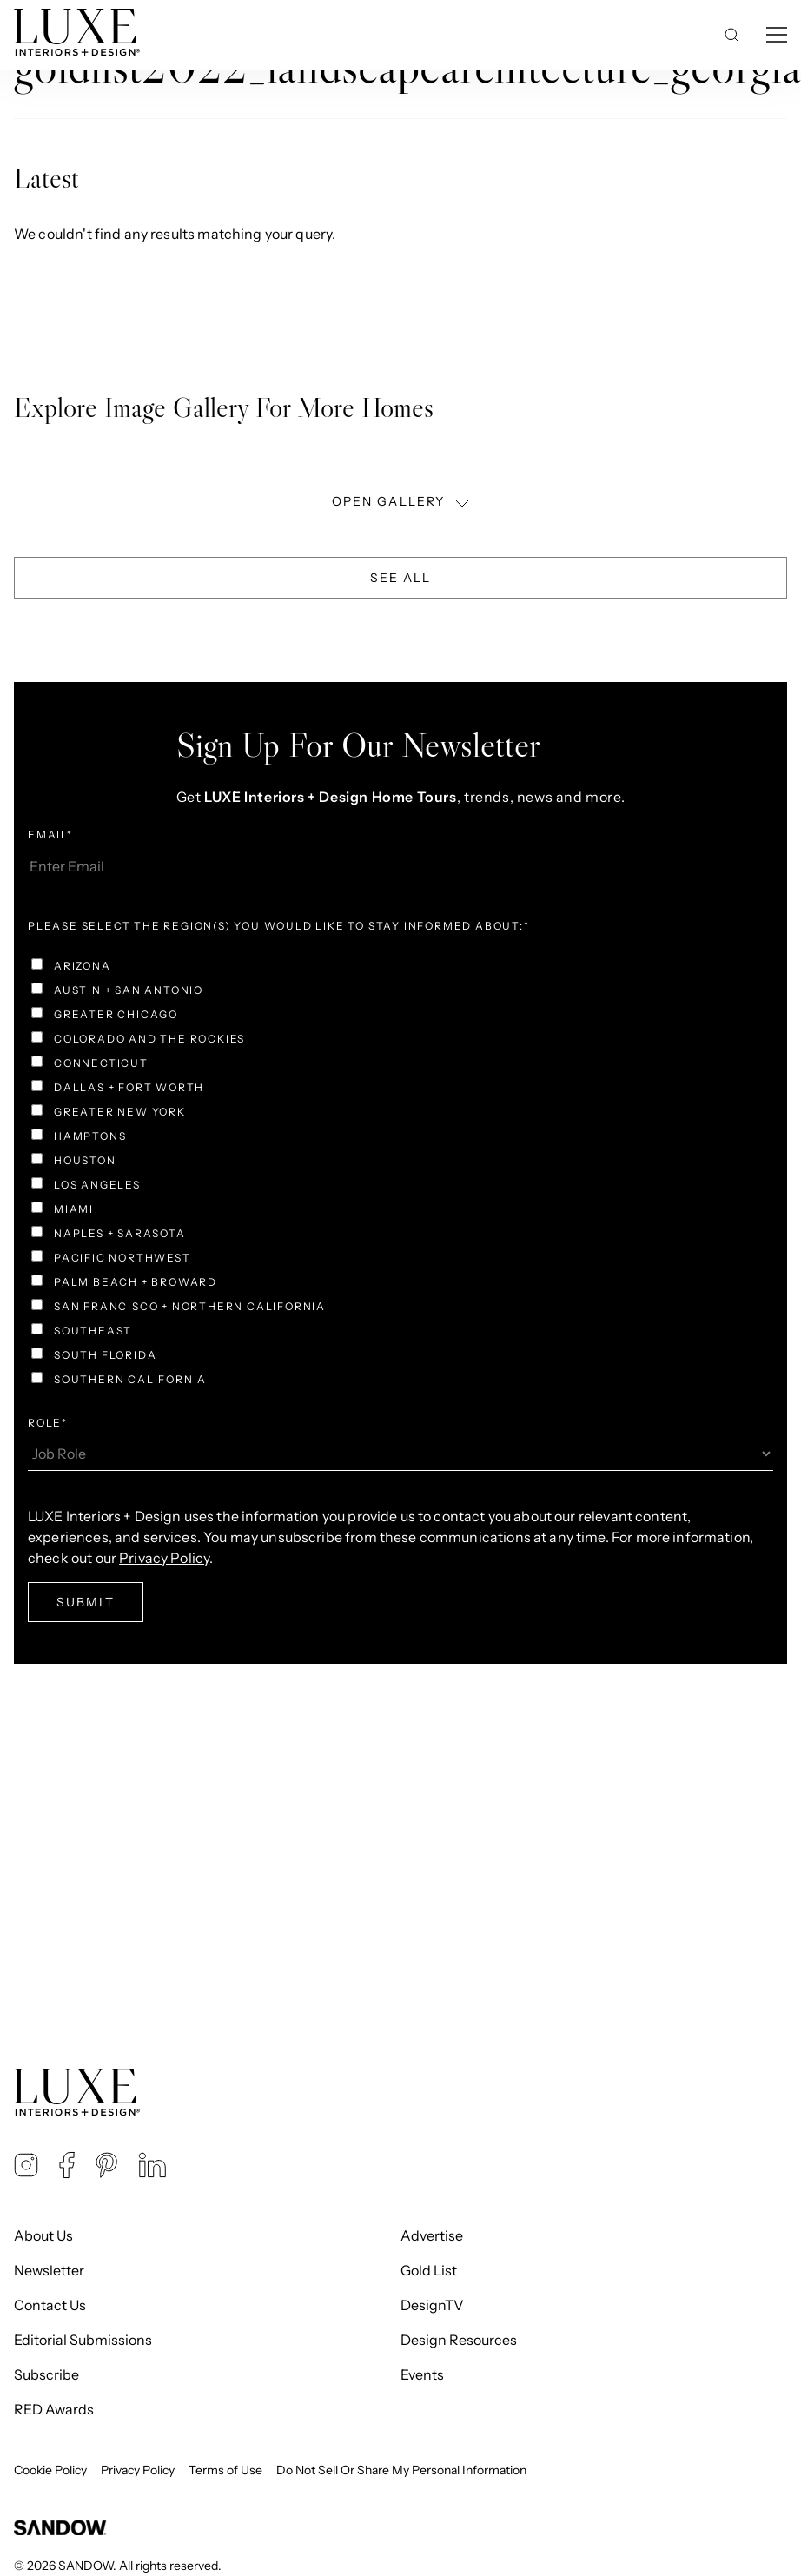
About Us (43, 2235)
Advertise (431, 2235)
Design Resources (458, 2339)
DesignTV (432, 2305)
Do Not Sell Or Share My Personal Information (401, 2470)
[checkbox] (400, 1174)
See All (401, 578)
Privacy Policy (138, 2470)
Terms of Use (225, 2470)
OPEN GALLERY (402, 501)
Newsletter (49, 2270)
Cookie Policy (50, 2470)
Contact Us (50, 2305)
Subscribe (46, 2374)
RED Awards (54, 2409)
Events (422, 2374)
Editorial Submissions (83, 2339)
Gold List (428, 2270)
